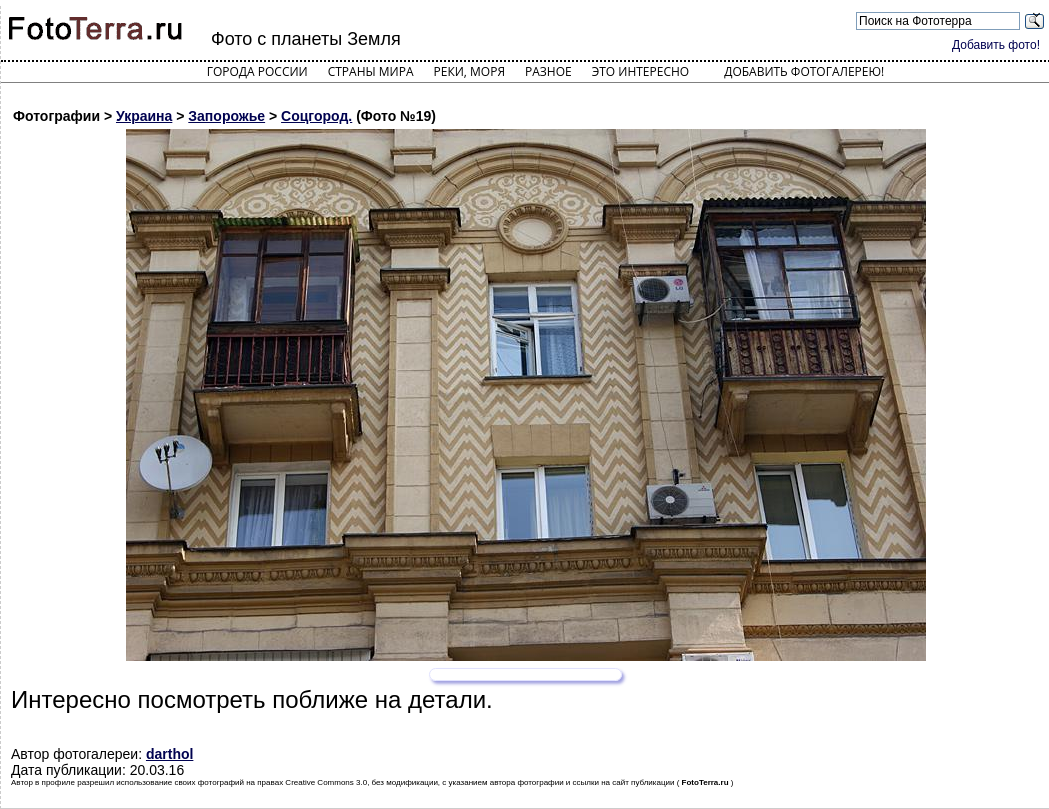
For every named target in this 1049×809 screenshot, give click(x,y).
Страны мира (371, 71)
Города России (257, 71)
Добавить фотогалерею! (804, 71)
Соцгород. (316, 116)
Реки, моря (469, 71)
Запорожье (226, 116)
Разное (548, 71)
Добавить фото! (996, 45)
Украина (144, 116)
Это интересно (641, 71)
